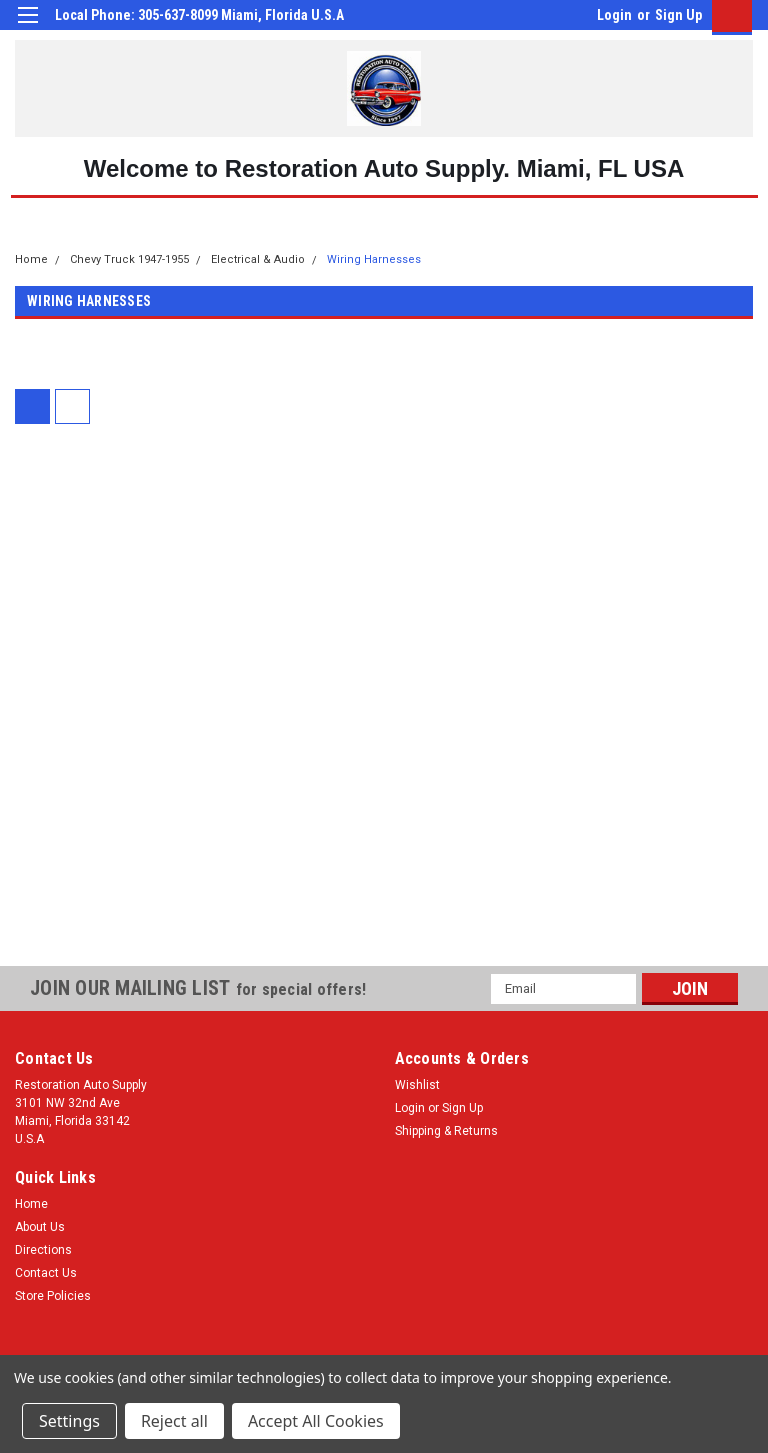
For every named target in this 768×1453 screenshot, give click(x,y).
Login (614, 15)
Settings (69, 1421)
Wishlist (417, 1085)
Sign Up (678, 15)
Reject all (174, 1421)
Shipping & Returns (446, 1131)
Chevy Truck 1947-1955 (129, 259)
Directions (43, 1250)
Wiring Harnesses (374, 259)
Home (31, 259)
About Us (40, 1227)
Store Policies (53, 1296)
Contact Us (46, 1273)
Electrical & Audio (258, 259)
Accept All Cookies (316, 1421)
